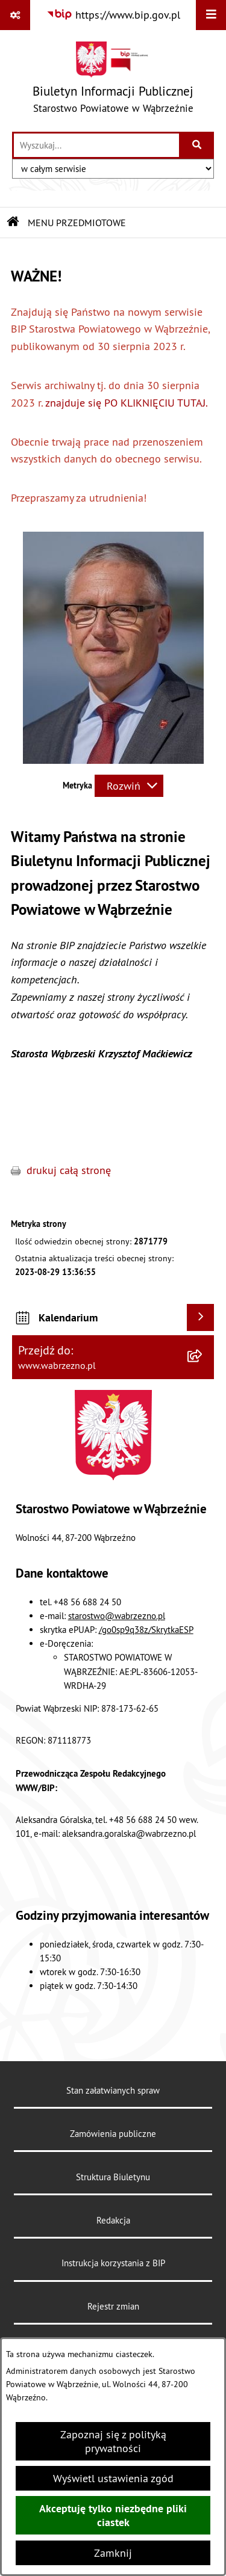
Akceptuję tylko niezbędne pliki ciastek (113, 2515)
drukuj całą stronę (69, 1170)
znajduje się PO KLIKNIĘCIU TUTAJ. (127, 403)
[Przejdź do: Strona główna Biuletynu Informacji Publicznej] (13, 222)
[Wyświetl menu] (211, 15)
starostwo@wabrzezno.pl (116, 1616)
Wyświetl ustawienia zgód (113, 2478)
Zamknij (113, 2553)
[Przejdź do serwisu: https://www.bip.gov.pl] (113, 14)
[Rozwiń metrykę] (129, 786)
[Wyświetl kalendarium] (200, 1317)
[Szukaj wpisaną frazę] (197, 145)
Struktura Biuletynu (113, 2177)
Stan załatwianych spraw (113, 2090)
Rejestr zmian (113, 2306)
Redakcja (113, 2220)
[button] (113, 760)
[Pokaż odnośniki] (15, 15)
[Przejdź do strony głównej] (113, 80)
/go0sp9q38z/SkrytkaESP (146, 1629)
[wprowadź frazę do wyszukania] (96, 145)
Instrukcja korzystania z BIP (113, 2263)
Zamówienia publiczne (113, 2133)
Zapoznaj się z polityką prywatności (113, 2441)
